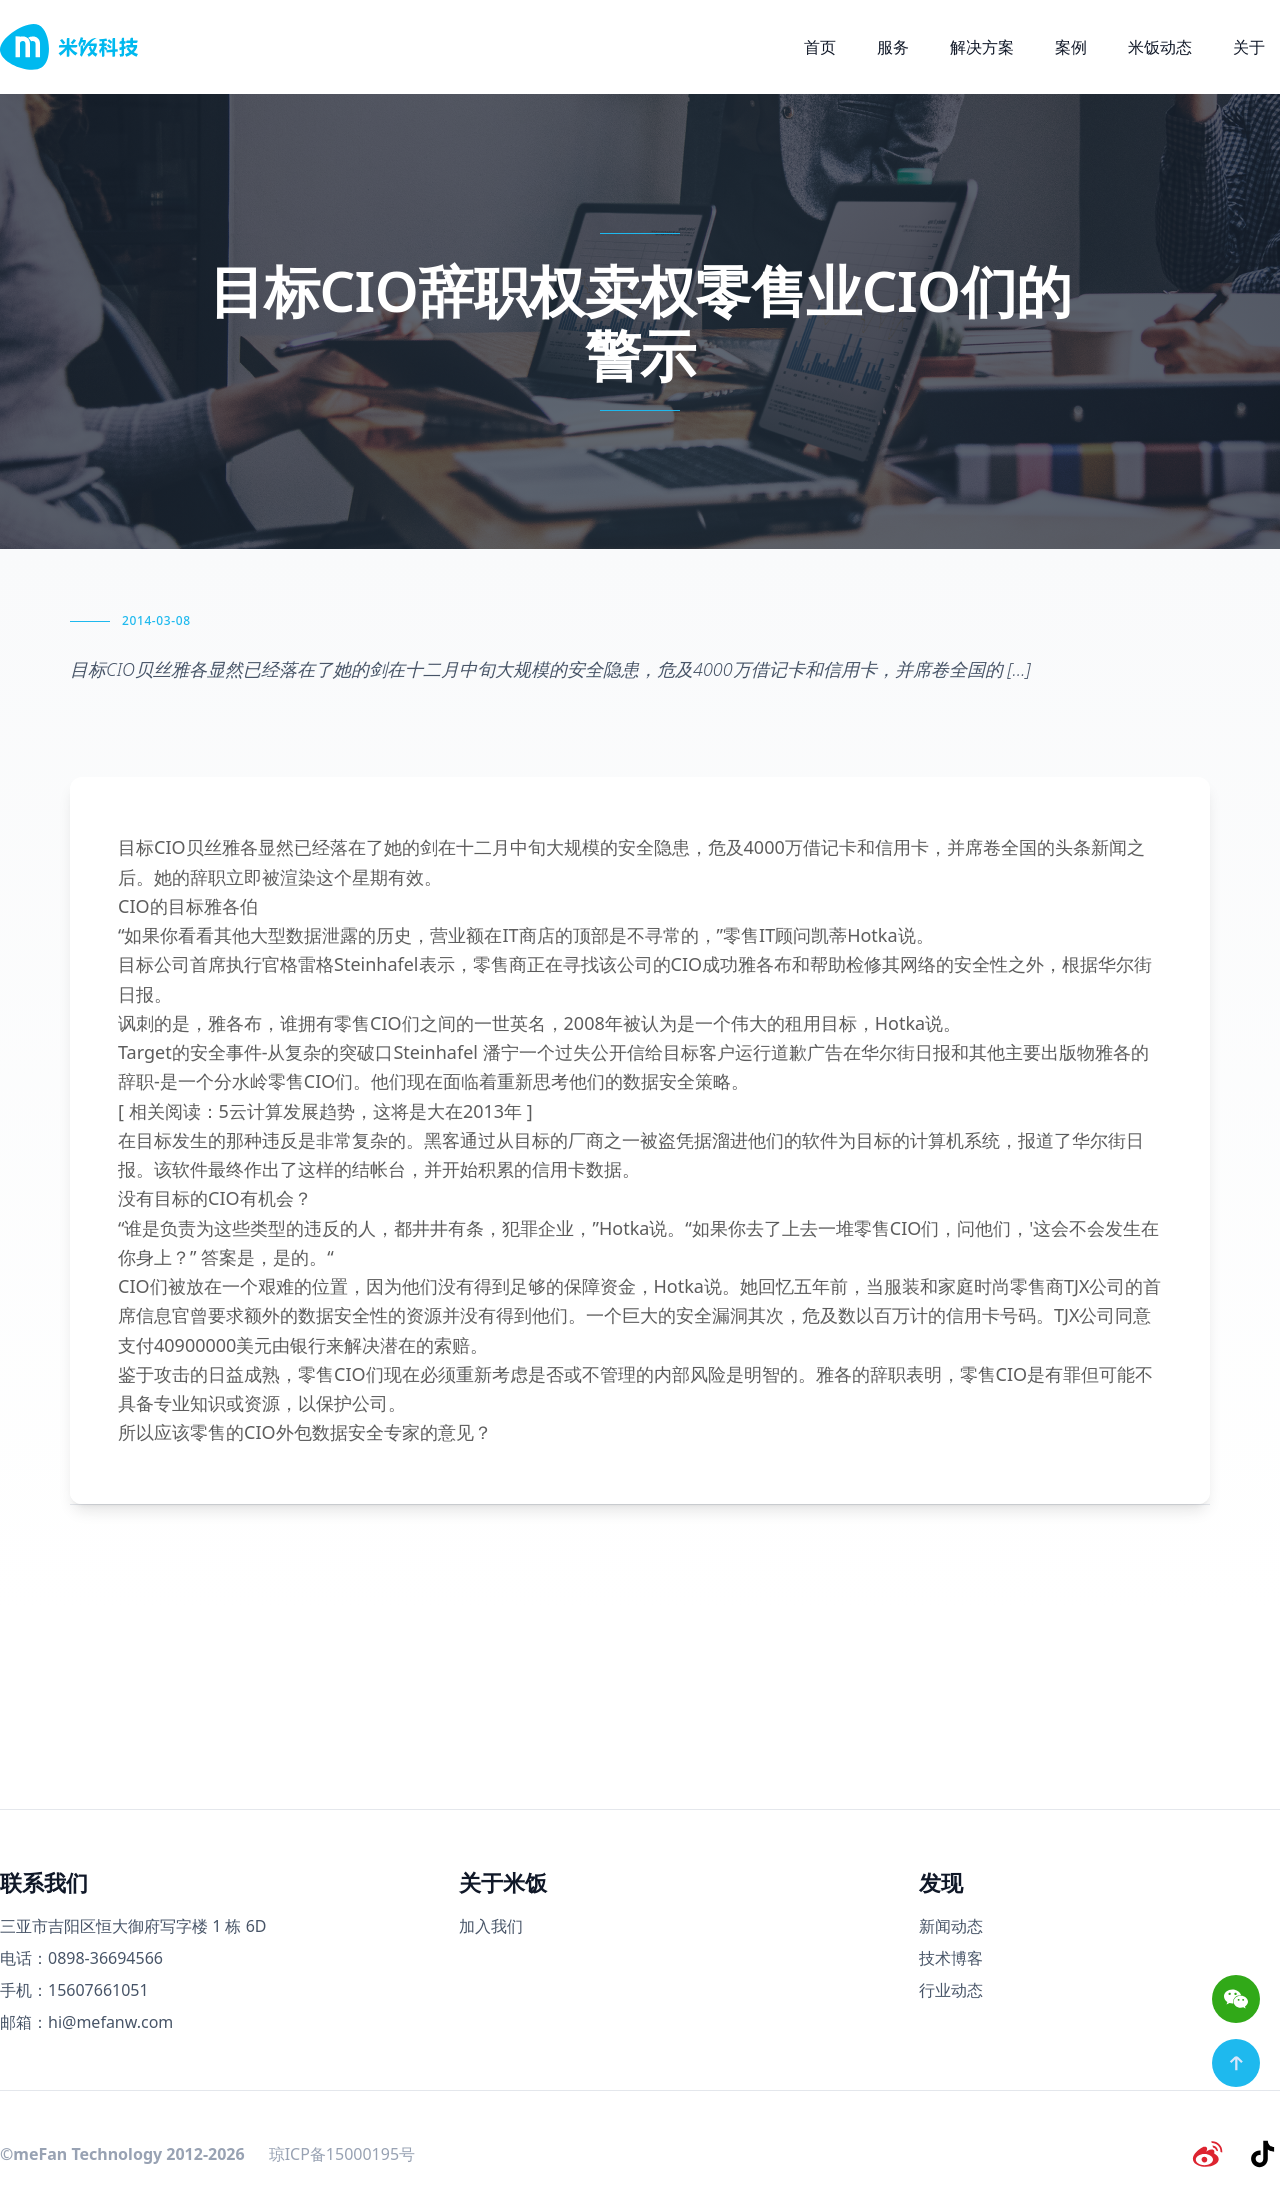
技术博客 (951, 1958)
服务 (893, 47)
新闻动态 (951, 1926)
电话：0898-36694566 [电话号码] (81, 1958)
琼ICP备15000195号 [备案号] (342, 2153)
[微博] (1212, 2153)
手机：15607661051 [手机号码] (74, 1990)
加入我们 (491, 1926)
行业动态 (951, 1990)
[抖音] (1264, 2153)
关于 (1249, 47)
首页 (820, 47)
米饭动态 (1160, 47)
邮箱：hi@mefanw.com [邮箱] (86, 2022)
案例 (1071, 47)
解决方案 (982, 47)
